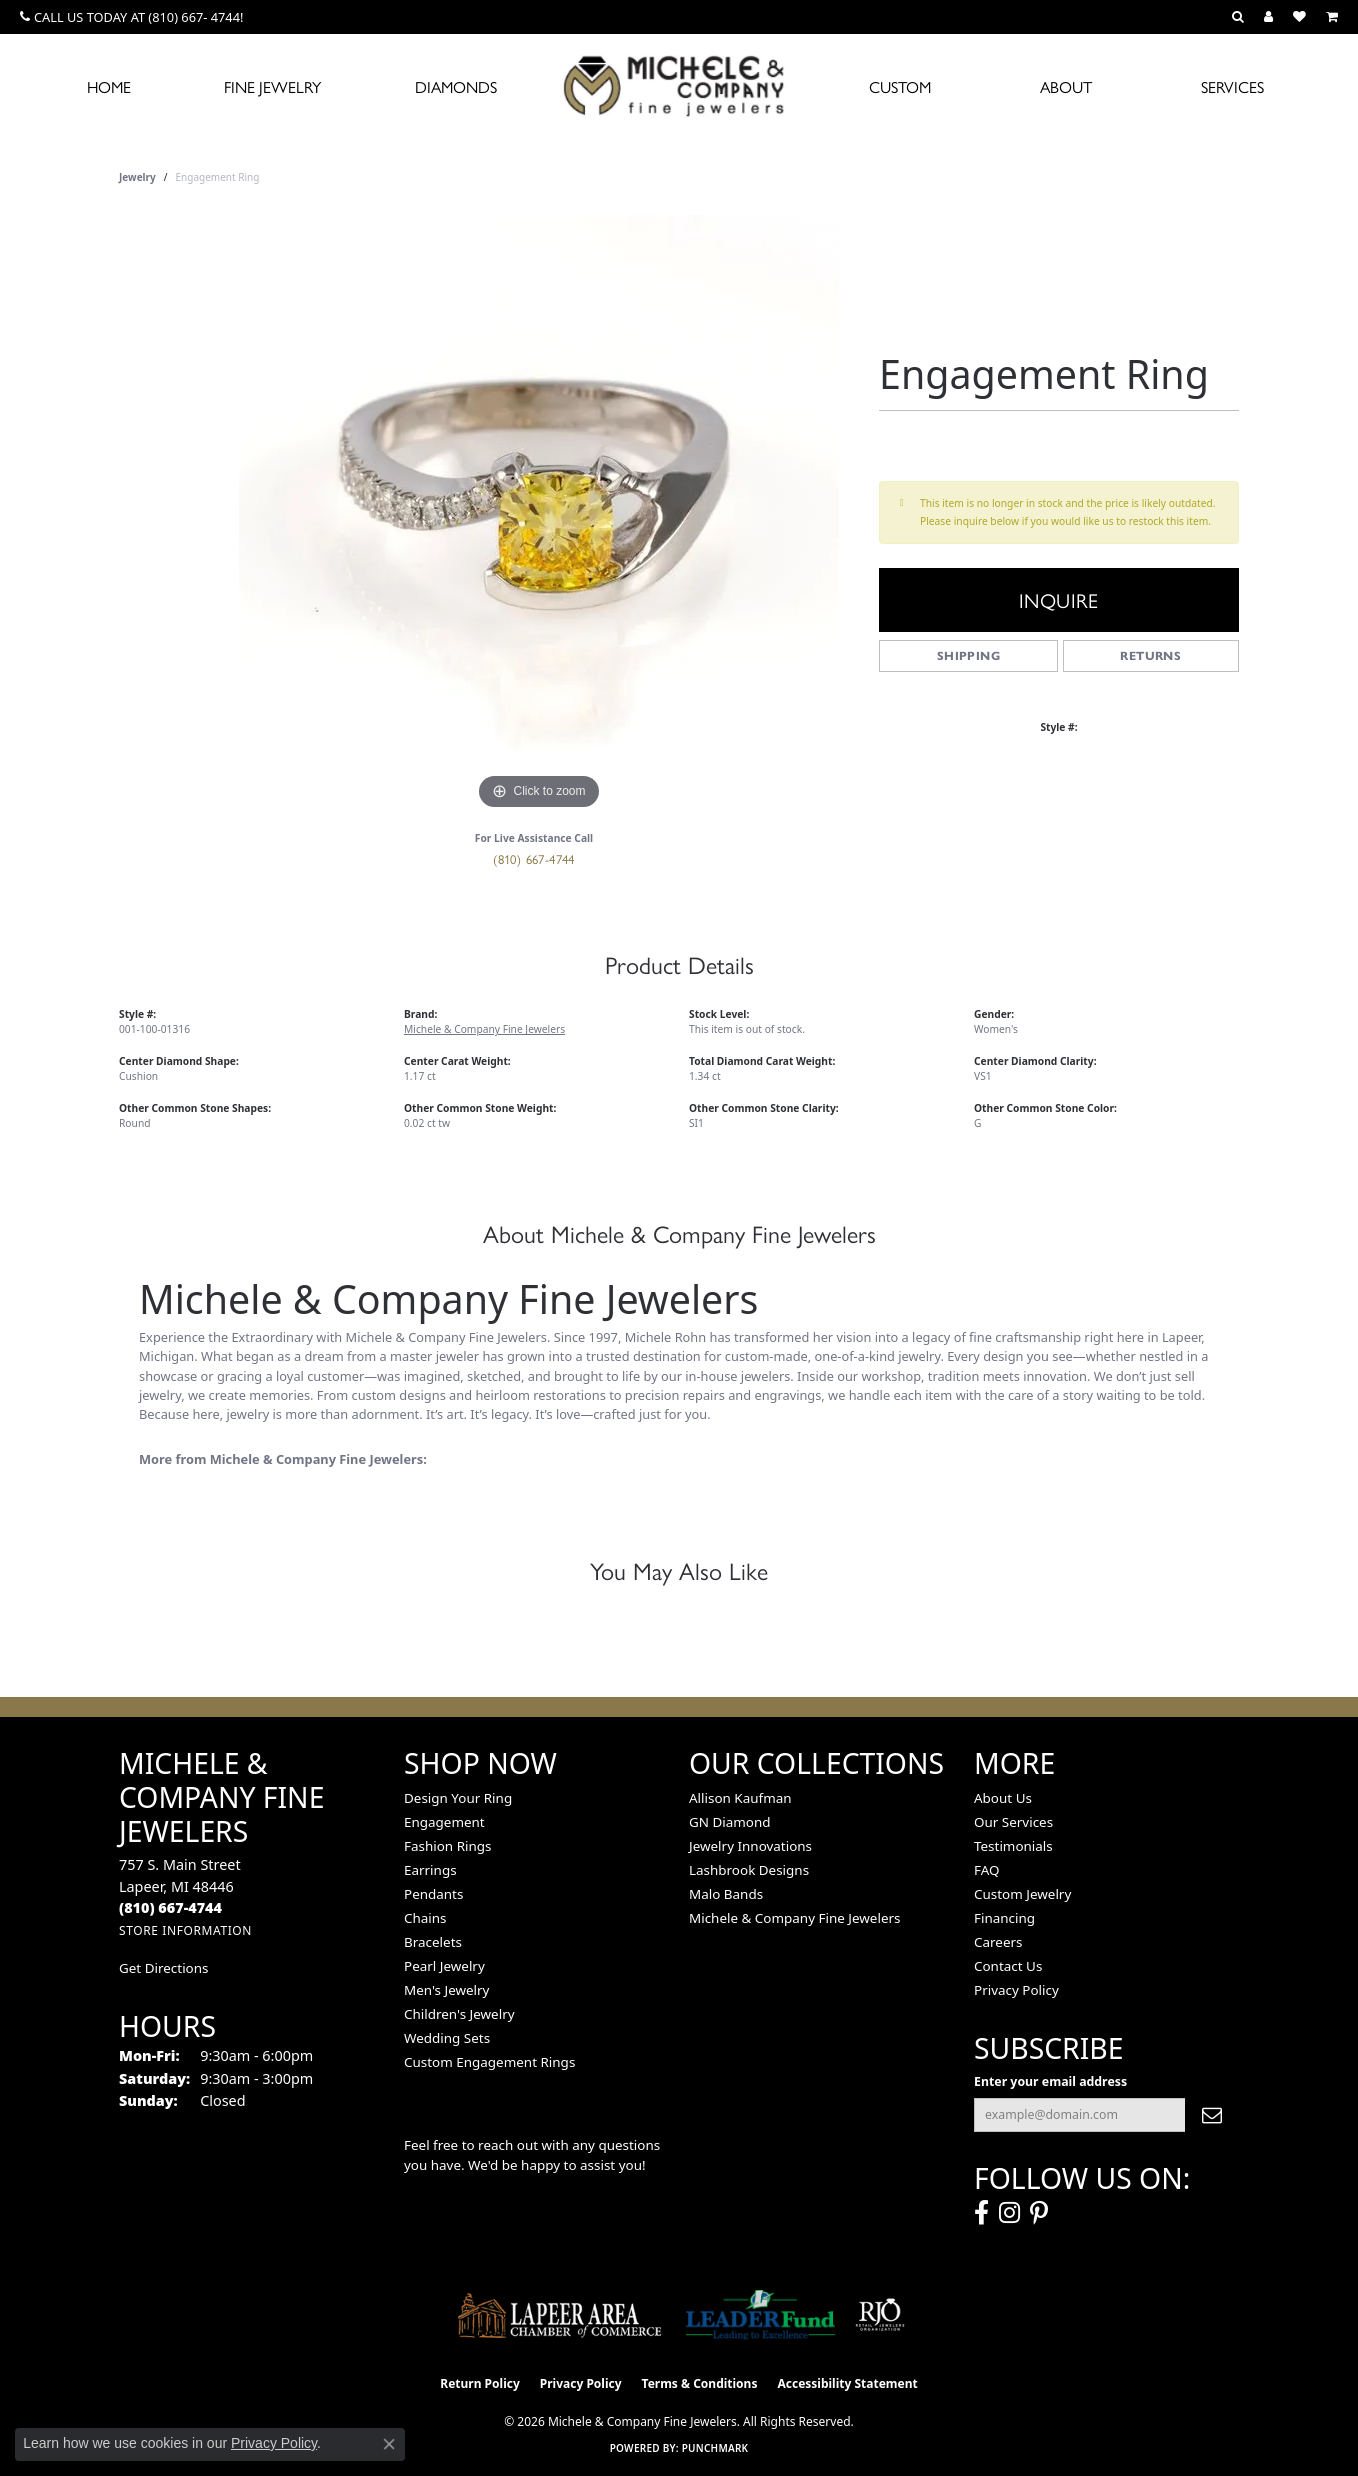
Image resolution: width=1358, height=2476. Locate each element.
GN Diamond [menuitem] (730, 1822)
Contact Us (1008, 1966)
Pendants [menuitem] (433, 1894)
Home (109, 86)
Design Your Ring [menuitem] (458, 1798)
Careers (998, 1942)
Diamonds (456, 86)
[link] (131, 17)
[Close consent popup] (389, 2444)
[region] (539, 515)
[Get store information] (185, 1930)
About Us (1003, 1798)
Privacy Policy (1016, 1990)
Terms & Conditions (700, 2383)
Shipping (968, 655)
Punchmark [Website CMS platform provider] (715, 2448)
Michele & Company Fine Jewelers (484, 1029)
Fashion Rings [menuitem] (447, 1846)
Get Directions (163, 1968)
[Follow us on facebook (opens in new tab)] (981, 2213)
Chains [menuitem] (425, 1918)
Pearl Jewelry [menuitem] (444, 1966)
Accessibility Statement (847, 2383)
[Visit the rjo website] (880, 2315)
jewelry (137, 177)
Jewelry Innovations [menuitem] (750, 1846)
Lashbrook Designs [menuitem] (749, 1870)
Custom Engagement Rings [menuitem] (489, 2062)
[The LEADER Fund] (760, 2315)
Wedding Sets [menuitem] (447, 2038)
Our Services (1013, 1822)
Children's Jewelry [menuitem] (459, 2014)
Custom (900, 86)
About (1066, 86)
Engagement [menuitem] (444, 1822)
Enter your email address (1050, 2081)
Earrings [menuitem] (430, 1870)
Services (1232, 86)
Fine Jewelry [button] (272, 86)
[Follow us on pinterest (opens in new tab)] (1039, 2213)
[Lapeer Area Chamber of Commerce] (560, 2315)
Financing (1004, 1918)
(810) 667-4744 (534, 858)
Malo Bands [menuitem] (726, 1894)
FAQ (987, 1870)
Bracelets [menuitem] (433, 1942)
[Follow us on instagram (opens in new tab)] (1009, 2213)
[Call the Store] (170, 1907)
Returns (1150, 655)
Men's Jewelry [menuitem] (446, 1990)
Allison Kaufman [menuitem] (740, 1798)
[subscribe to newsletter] (1212, 2115)
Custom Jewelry (1022, 1894)
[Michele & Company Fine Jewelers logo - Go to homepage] (679, 85)
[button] (1238, 17)
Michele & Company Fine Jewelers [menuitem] (794, 1918)
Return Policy (480, 2383)
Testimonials (1013, 1846)
